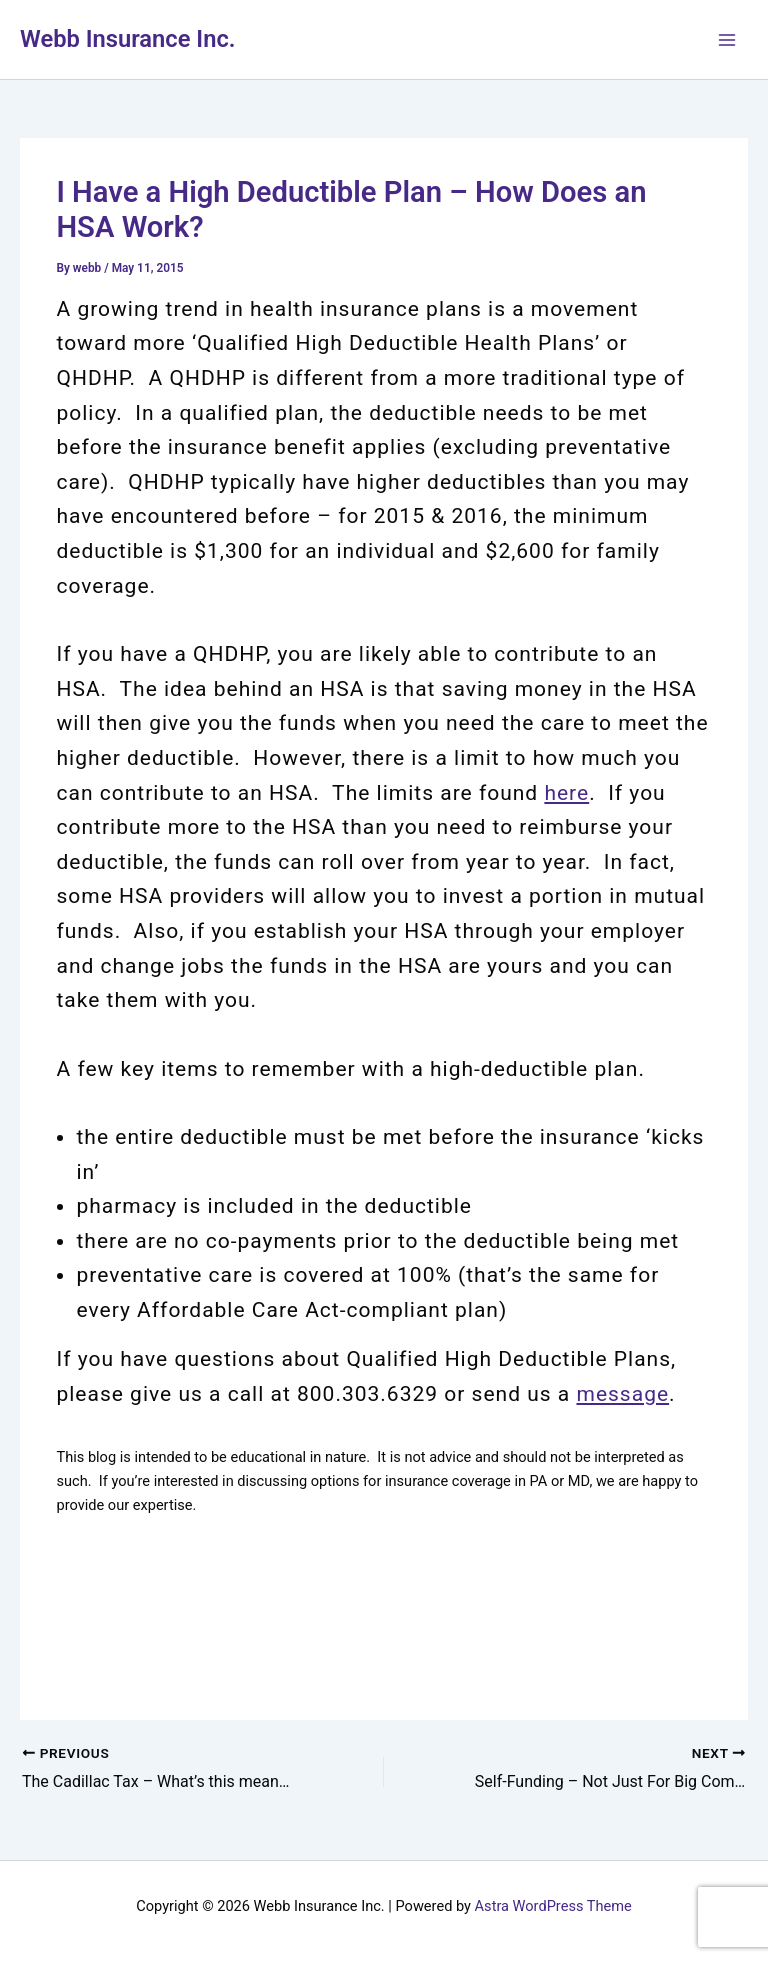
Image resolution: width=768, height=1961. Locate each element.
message (622, 1394)
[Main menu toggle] (727, 40)
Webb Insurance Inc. (128, 39)
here (566, 793)
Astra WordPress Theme (553, 1906)
